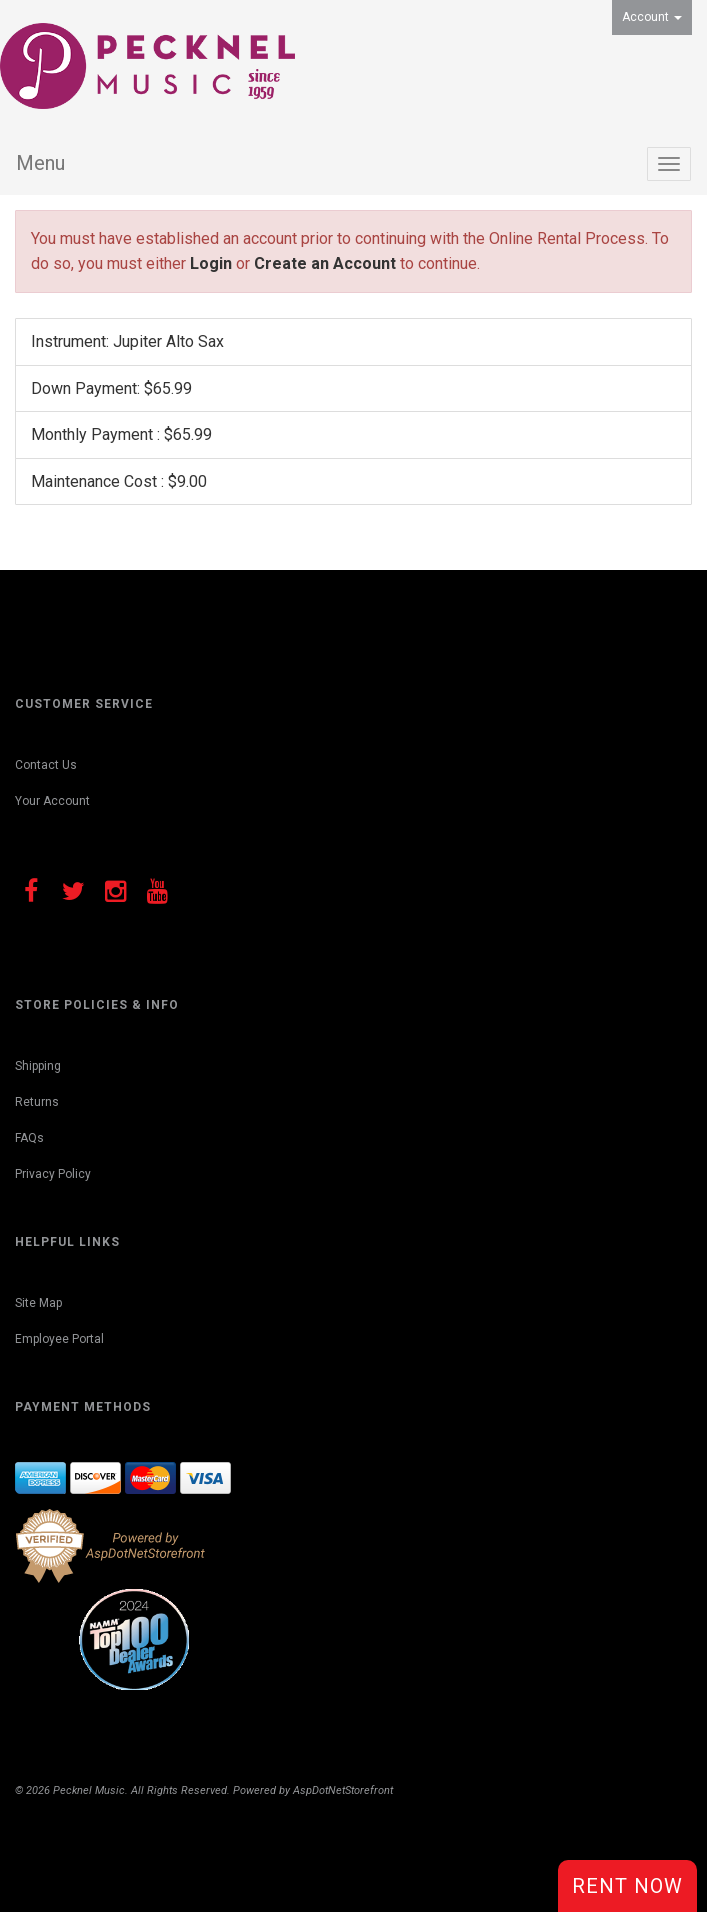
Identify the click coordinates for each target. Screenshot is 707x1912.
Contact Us (46, 765)
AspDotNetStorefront (343, 1790)
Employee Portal (59, 1339)
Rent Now (627, 1886)
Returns (37, 1102)
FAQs (29, 1138)
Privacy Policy (53, 1174)
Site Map (38, 1303)
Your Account (52, 801)
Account (652, 17)
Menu (40, 163)
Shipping (38, 1066)
